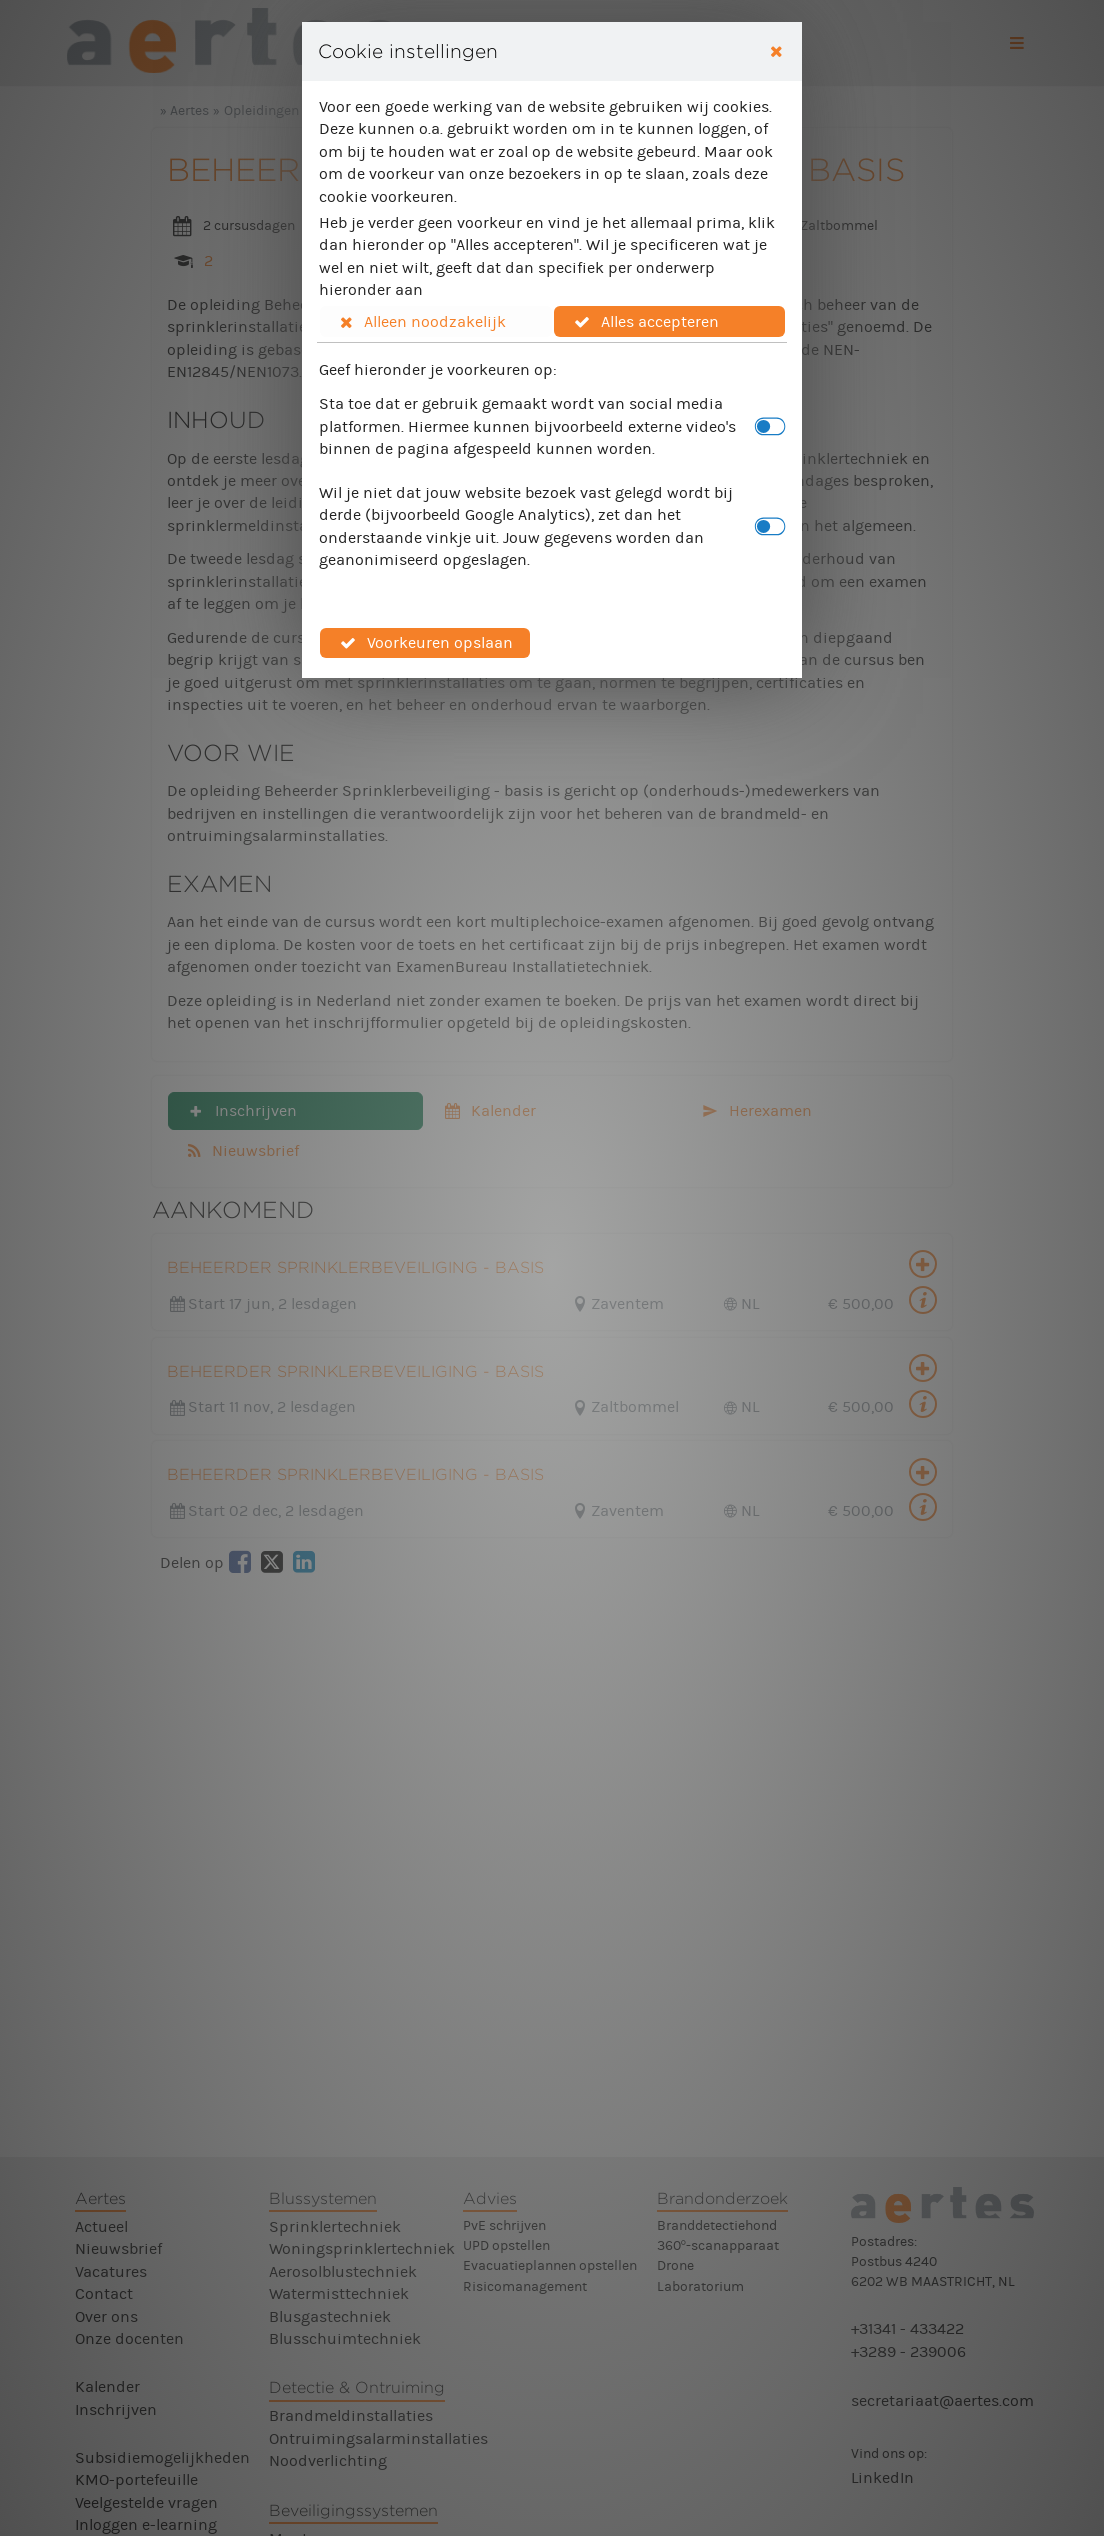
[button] (436, 321)
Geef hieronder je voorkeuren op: (438, 369)
